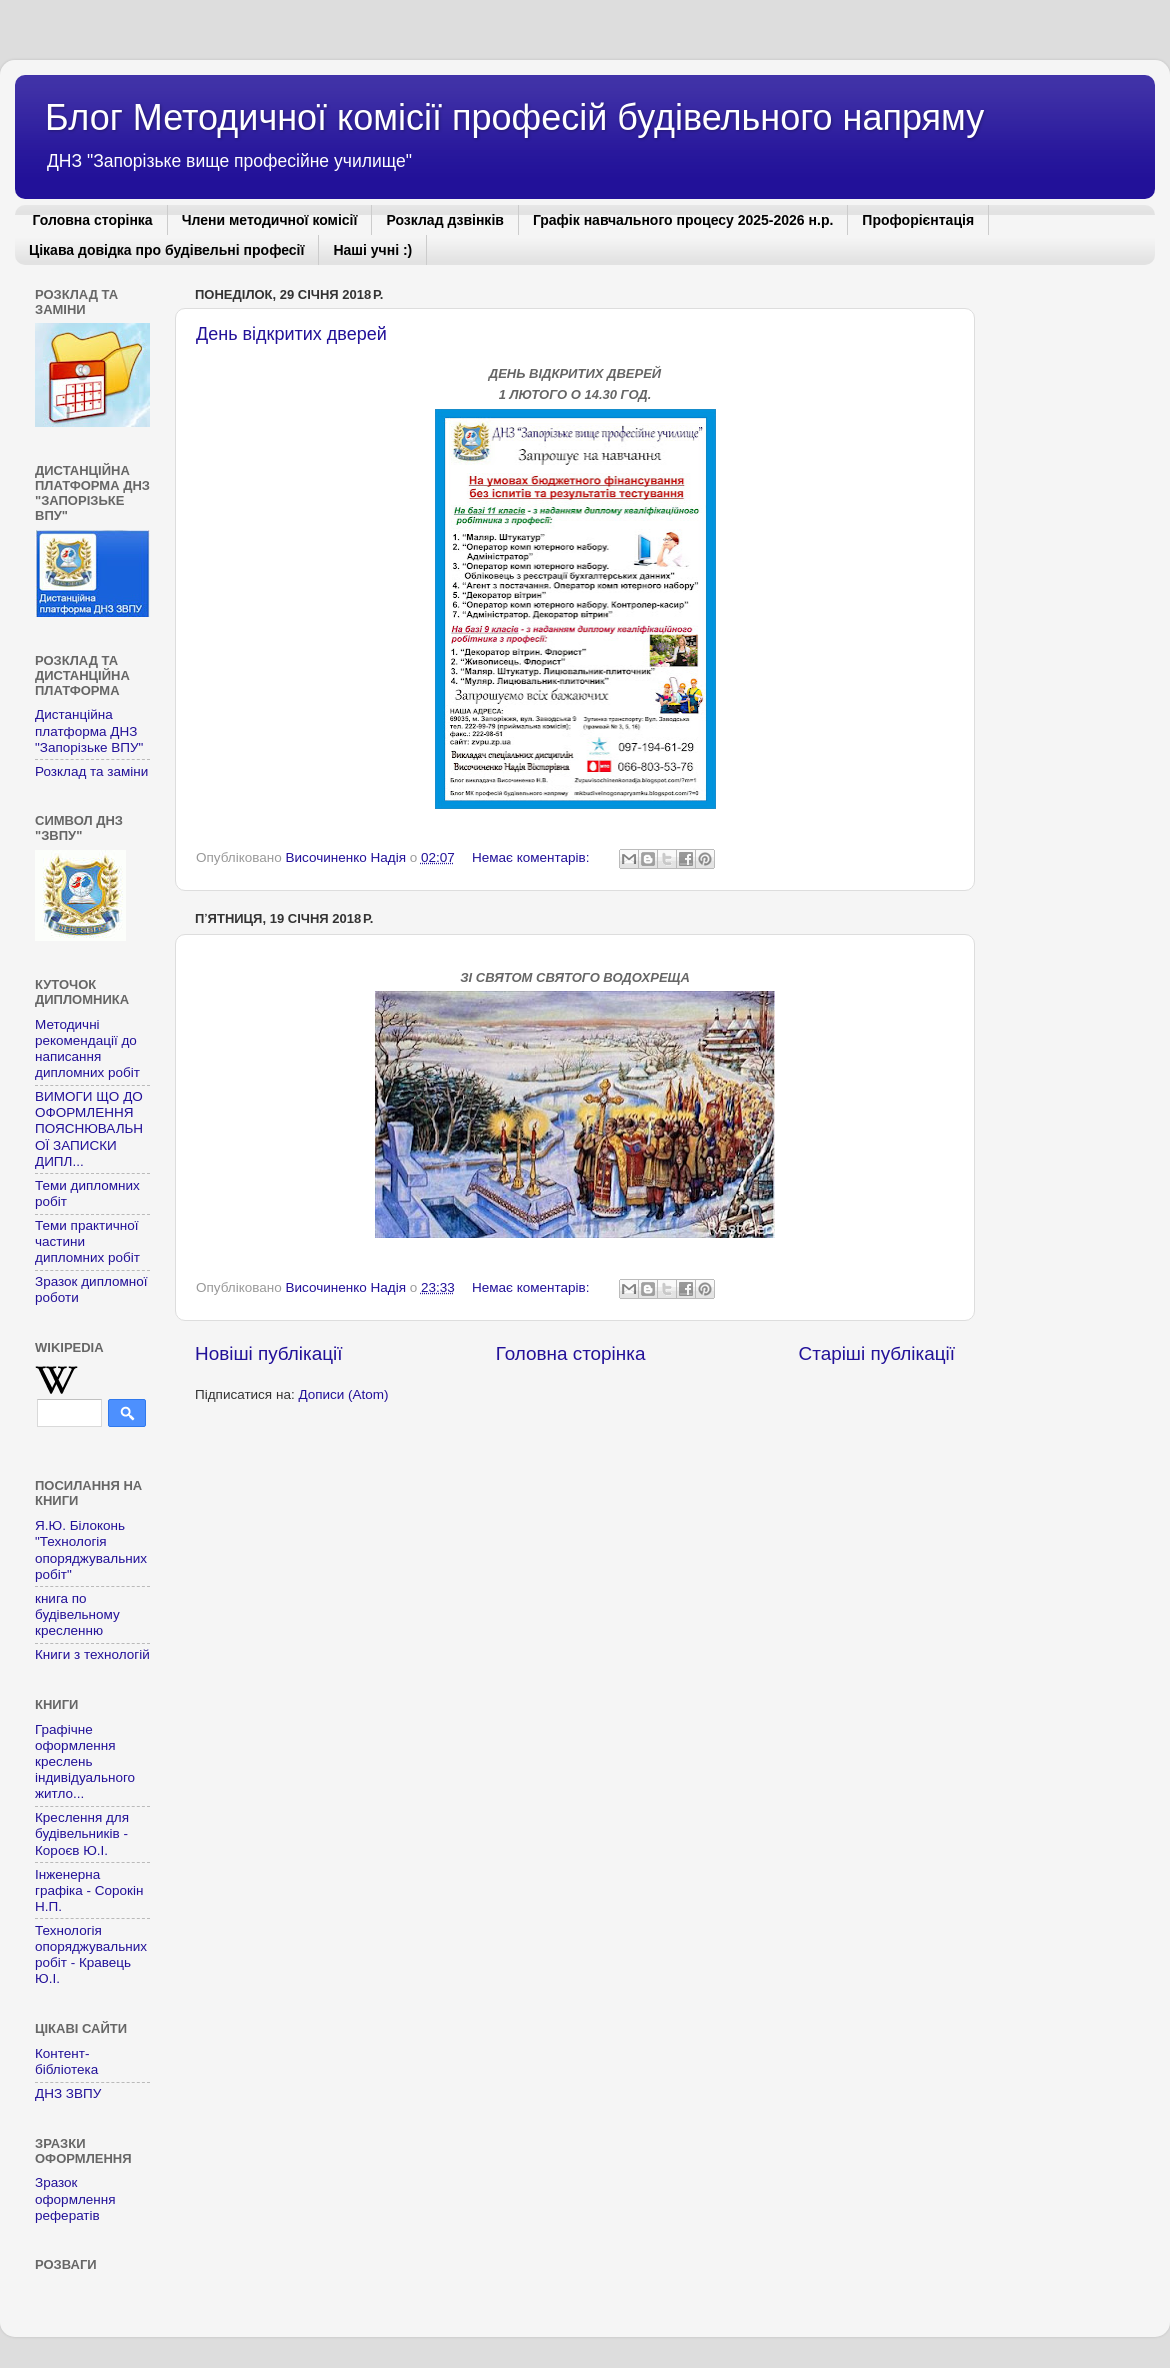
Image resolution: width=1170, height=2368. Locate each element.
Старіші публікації (877, 1353)
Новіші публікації (269, 1353)
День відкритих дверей (291, 334)
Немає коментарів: (532, 857)
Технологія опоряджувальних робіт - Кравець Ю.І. (91, 1955)
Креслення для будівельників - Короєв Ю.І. (82, 1833)
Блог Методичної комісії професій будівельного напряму (514, 117)
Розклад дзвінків (444, 220)
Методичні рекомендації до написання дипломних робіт (87, 1049)
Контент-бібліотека (66, 2061)
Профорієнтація (918, 220)
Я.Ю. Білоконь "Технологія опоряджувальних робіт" (91, 1550)
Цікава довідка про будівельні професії (166, 250)
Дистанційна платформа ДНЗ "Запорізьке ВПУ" (89, 730)
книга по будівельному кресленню (77, 1614)
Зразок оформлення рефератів (75, 2198)
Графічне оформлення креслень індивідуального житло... (85, 1762)
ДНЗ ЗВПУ (68, 2093)
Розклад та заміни (91, 771)
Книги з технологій (92, 1654)
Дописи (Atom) (343, 1394)
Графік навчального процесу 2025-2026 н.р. (683, 220)
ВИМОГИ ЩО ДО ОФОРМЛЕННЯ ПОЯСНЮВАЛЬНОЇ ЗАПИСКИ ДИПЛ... (89, 1129)
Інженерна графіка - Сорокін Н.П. (89, 1890)
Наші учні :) (372, 250)
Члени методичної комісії (270, 220)
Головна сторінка (93, 220)
